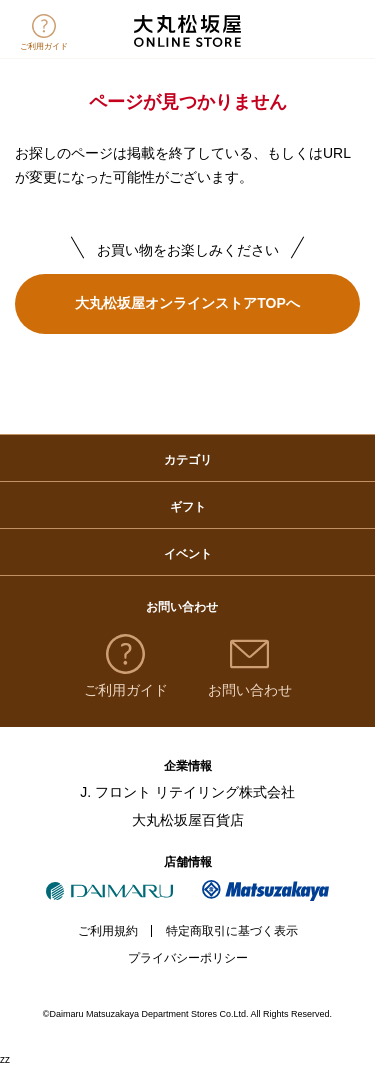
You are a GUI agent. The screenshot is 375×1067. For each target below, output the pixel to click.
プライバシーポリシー (188, 958)
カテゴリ (188, 460)
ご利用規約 (108, 931)
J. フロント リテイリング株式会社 (187, 792)
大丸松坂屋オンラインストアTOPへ (187, 303)
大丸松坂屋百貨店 (188, 820)
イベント (188, 554)
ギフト (188, 507)
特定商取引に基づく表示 (232, 931)
